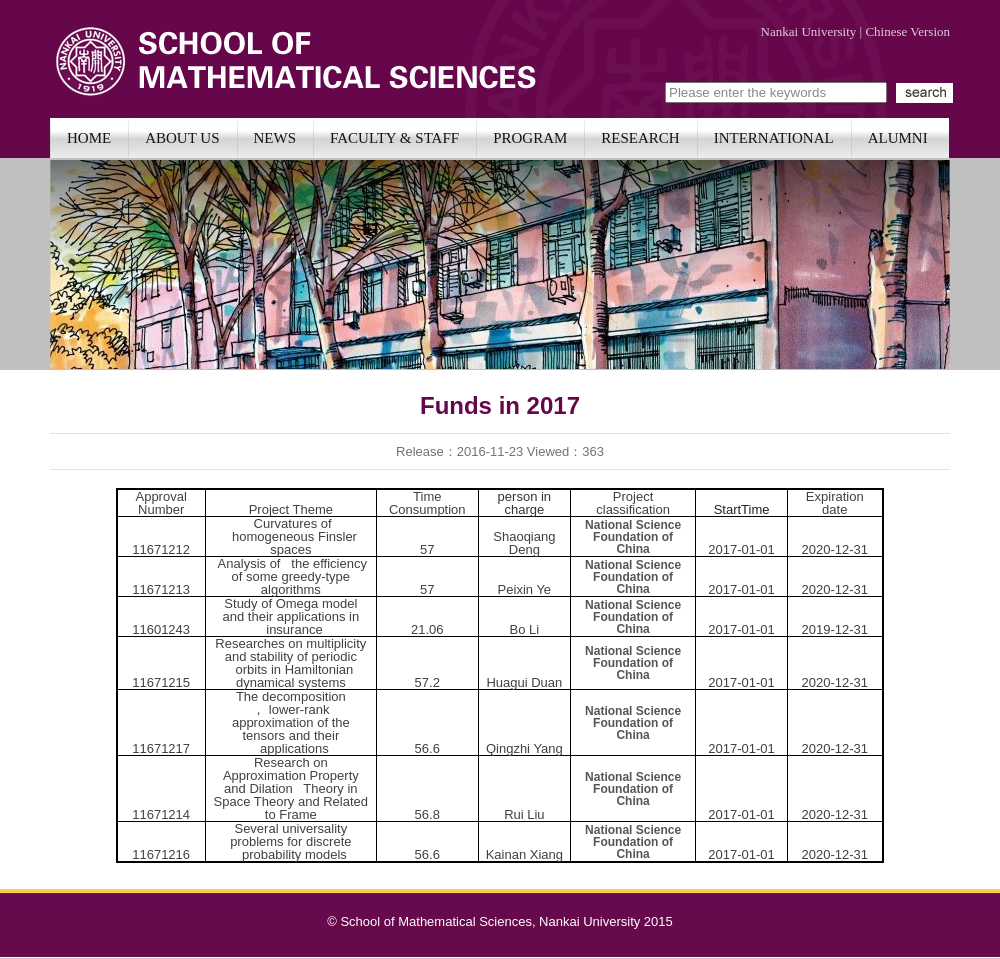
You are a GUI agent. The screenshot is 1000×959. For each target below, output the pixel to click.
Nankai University (809, 31)
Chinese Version (907, 31)
